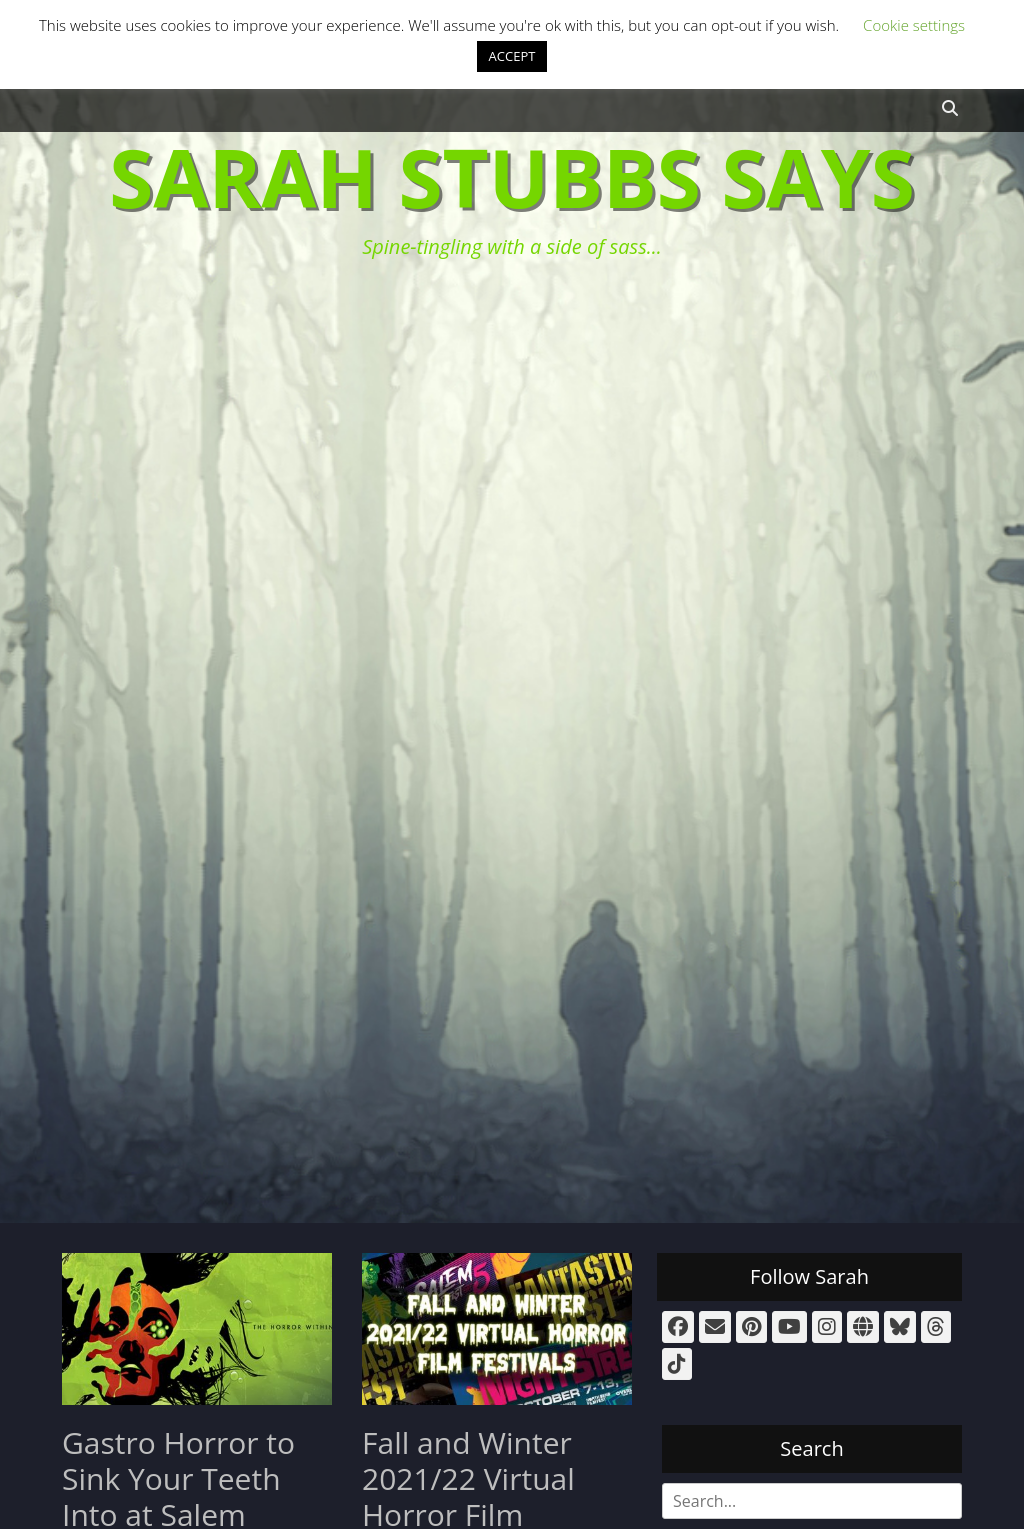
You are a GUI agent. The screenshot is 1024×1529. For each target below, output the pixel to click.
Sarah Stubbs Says (512, 176)
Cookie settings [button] (914, 25)
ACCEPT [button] (512, 56)
